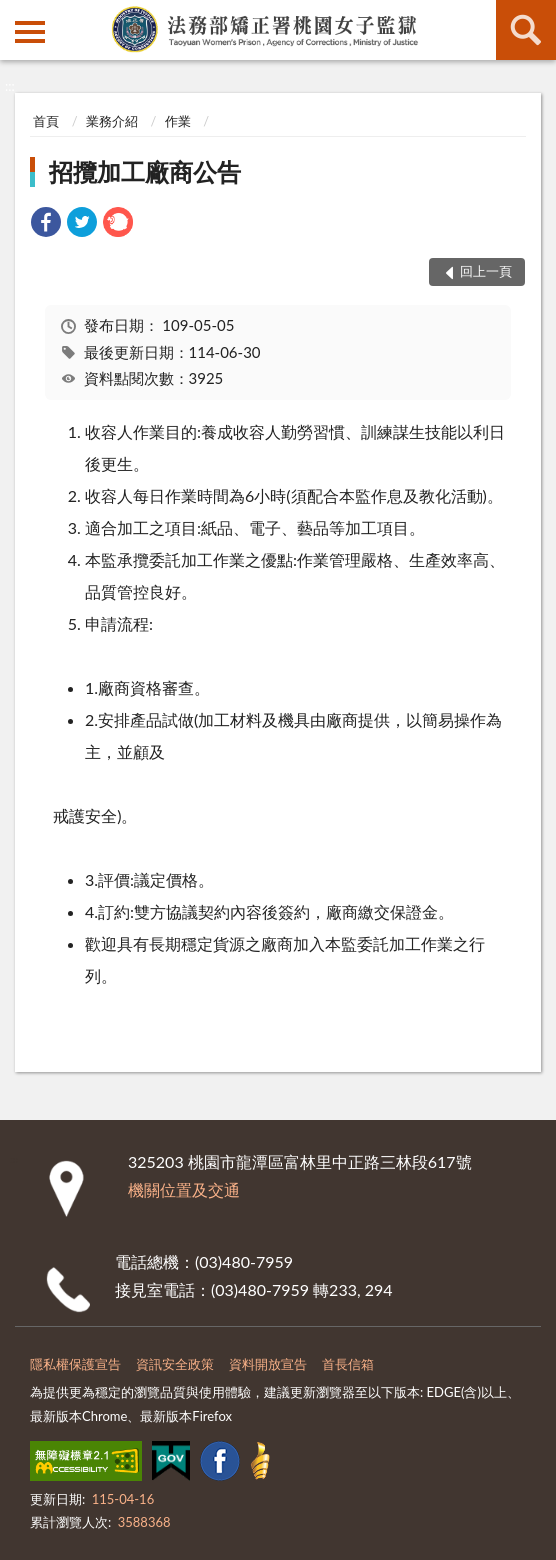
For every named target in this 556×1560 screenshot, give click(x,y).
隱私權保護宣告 (75, 1364)
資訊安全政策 (175, 1364)
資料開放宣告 (268, 1364)
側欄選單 (30, 32)
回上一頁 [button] (486, 271)
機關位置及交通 (184, 1189)
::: (16, 15)
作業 (178, 121)
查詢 (526, 30)
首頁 (46, 121)
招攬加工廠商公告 (145, 171)
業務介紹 (112, 121)
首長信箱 (348, 1364)
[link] (46, 224)
